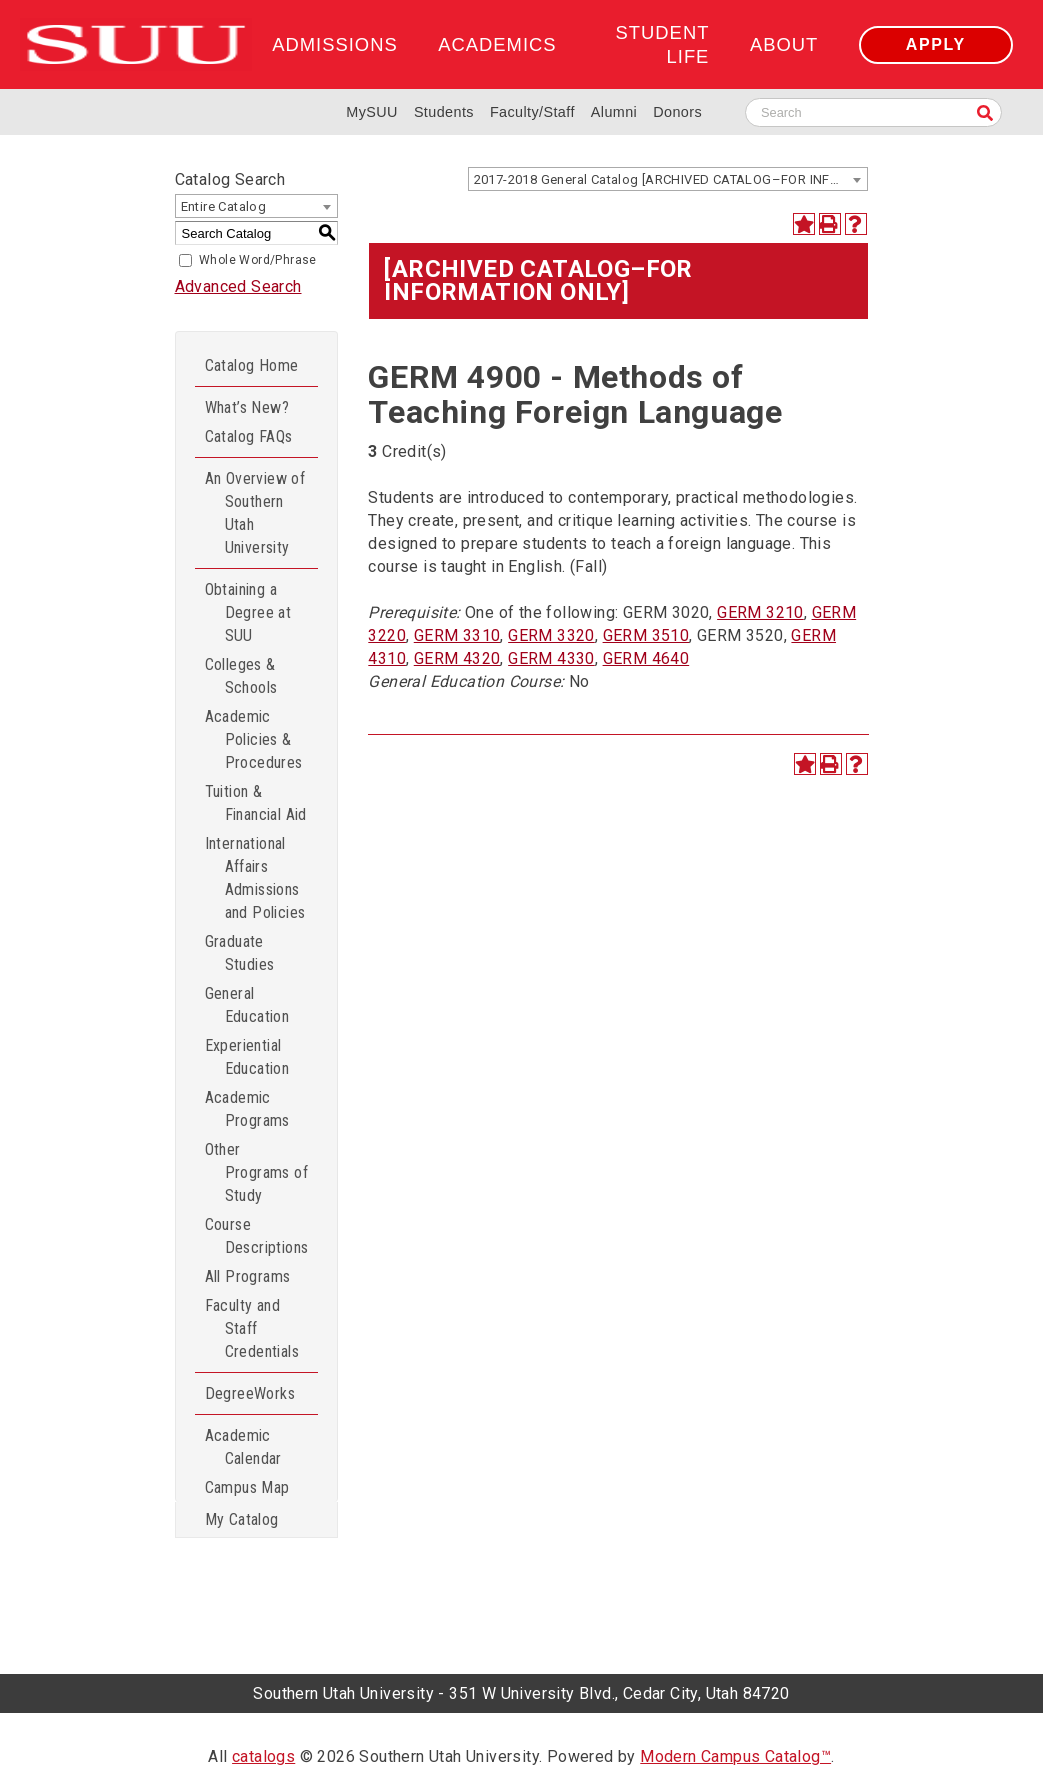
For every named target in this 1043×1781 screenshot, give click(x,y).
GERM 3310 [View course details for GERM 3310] (457, 635)
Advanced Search (238, 286)
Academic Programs (247, 1109)
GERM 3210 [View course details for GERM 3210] (760, 612)
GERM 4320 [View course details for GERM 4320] (457, 658)
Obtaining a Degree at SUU (248, 612)
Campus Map (247, 1487)
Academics (497, 44)
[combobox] (668, 179)
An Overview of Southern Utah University (255, 513)
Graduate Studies (240, 953)
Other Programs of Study (256, 1172)
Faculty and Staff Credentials (252, 1328)
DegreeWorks (250, 1393)
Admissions (334, 44)
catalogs (263, 1756)
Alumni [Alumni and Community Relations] (614, 112)
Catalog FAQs (249, 436)
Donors (677, 112)
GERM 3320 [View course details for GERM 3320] (551, 635)
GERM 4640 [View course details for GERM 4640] (646, 658)
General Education (247, 1005)
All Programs (248, 1276)
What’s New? (247, 407)
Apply (936, 44)
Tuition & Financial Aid (256, 803)
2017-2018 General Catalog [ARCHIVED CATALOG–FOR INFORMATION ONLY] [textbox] (670, 179)
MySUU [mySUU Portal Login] (372, 112)
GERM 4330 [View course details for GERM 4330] (551, 658)
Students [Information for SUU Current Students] (444, 112)
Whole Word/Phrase (258, 260)
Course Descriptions (257, 1236)
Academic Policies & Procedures (254, 739)
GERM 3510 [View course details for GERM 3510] (646, 635)
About (784, 44)
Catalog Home (252, 365)
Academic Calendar (243, 1447)
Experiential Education (247, 1057)
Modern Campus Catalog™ (735, 1756)
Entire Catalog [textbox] (224, 206)
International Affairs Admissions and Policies (255, 878)
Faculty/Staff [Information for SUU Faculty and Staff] (532, 112)
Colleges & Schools (241, 676)
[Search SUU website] (873, 112)
